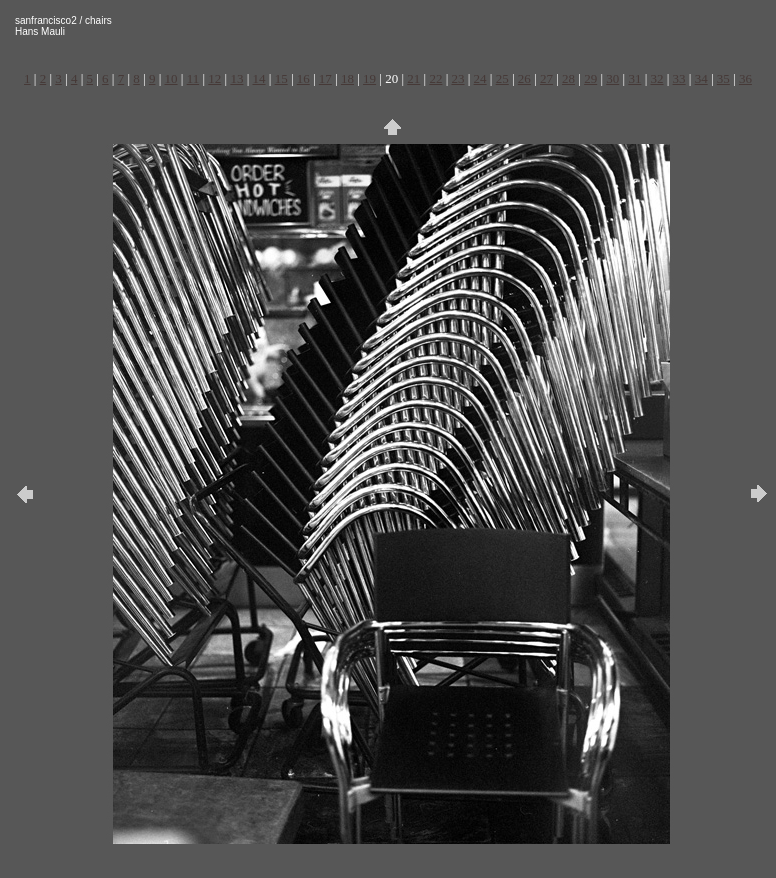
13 (236, 78)
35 (723, 78)
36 (745, 78)
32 (656, 78)
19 (369, 78)
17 (325, 78)
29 (590, 78)
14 (259, 78)
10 (171, 78)
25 (502, 78)
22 (435, 78)
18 (347, 78)
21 (413, 78)
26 (524, 78)
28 (568, 78)
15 (281, 78)
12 (214, 78)
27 (546, 78)
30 (612, 78)
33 (679, 78)
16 (303, 78)
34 (701, 78)
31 (634, 78)
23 (458, 78)
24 (480, 78)
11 (193, 78)
